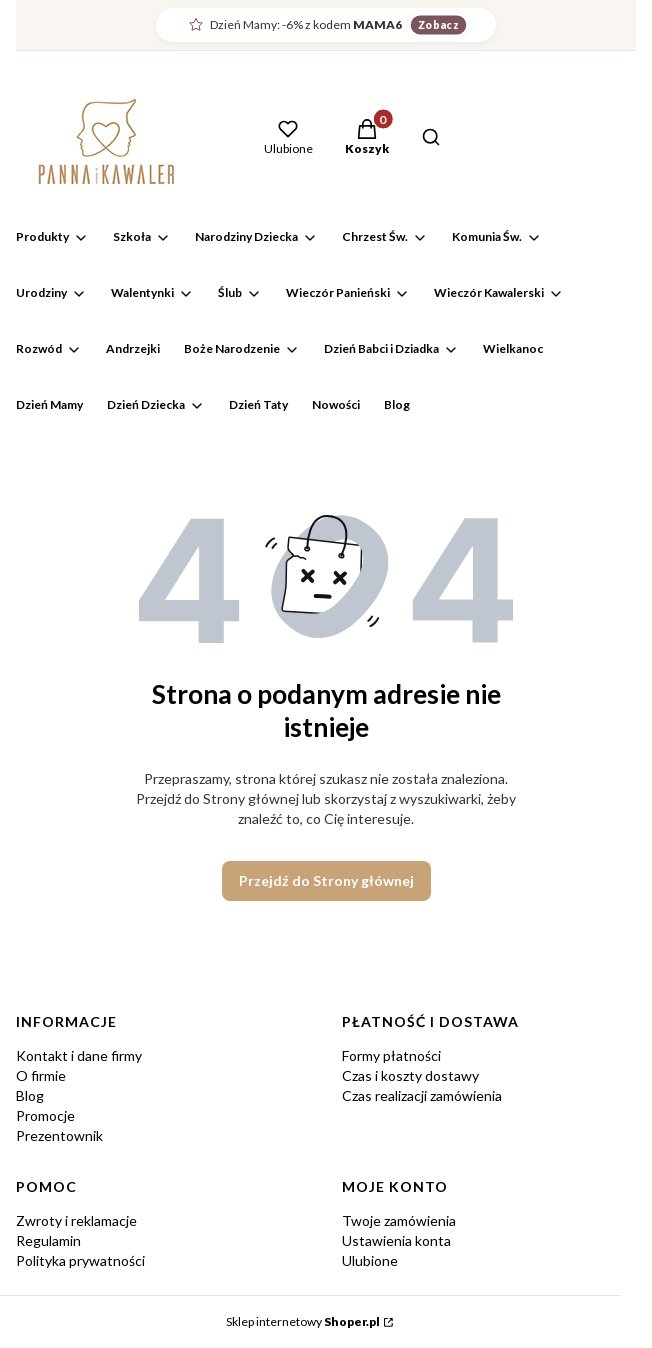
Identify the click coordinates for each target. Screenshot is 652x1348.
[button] (367, 139)
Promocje (45, 1115)
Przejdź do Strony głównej (326, 880)
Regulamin (48, 1240)
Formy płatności (391, 1055)
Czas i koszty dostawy (410, 1075)
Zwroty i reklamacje (76, 1220)
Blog (30, 1095)
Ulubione (370, 1260)
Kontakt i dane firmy (79, 1055)
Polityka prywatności (80, 1260)
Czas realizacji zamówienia (422, 1095)
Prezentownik (59, 1135)
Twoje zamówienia (399, 1220)
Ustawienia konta (396, 1240)
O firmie (41, 1075)
